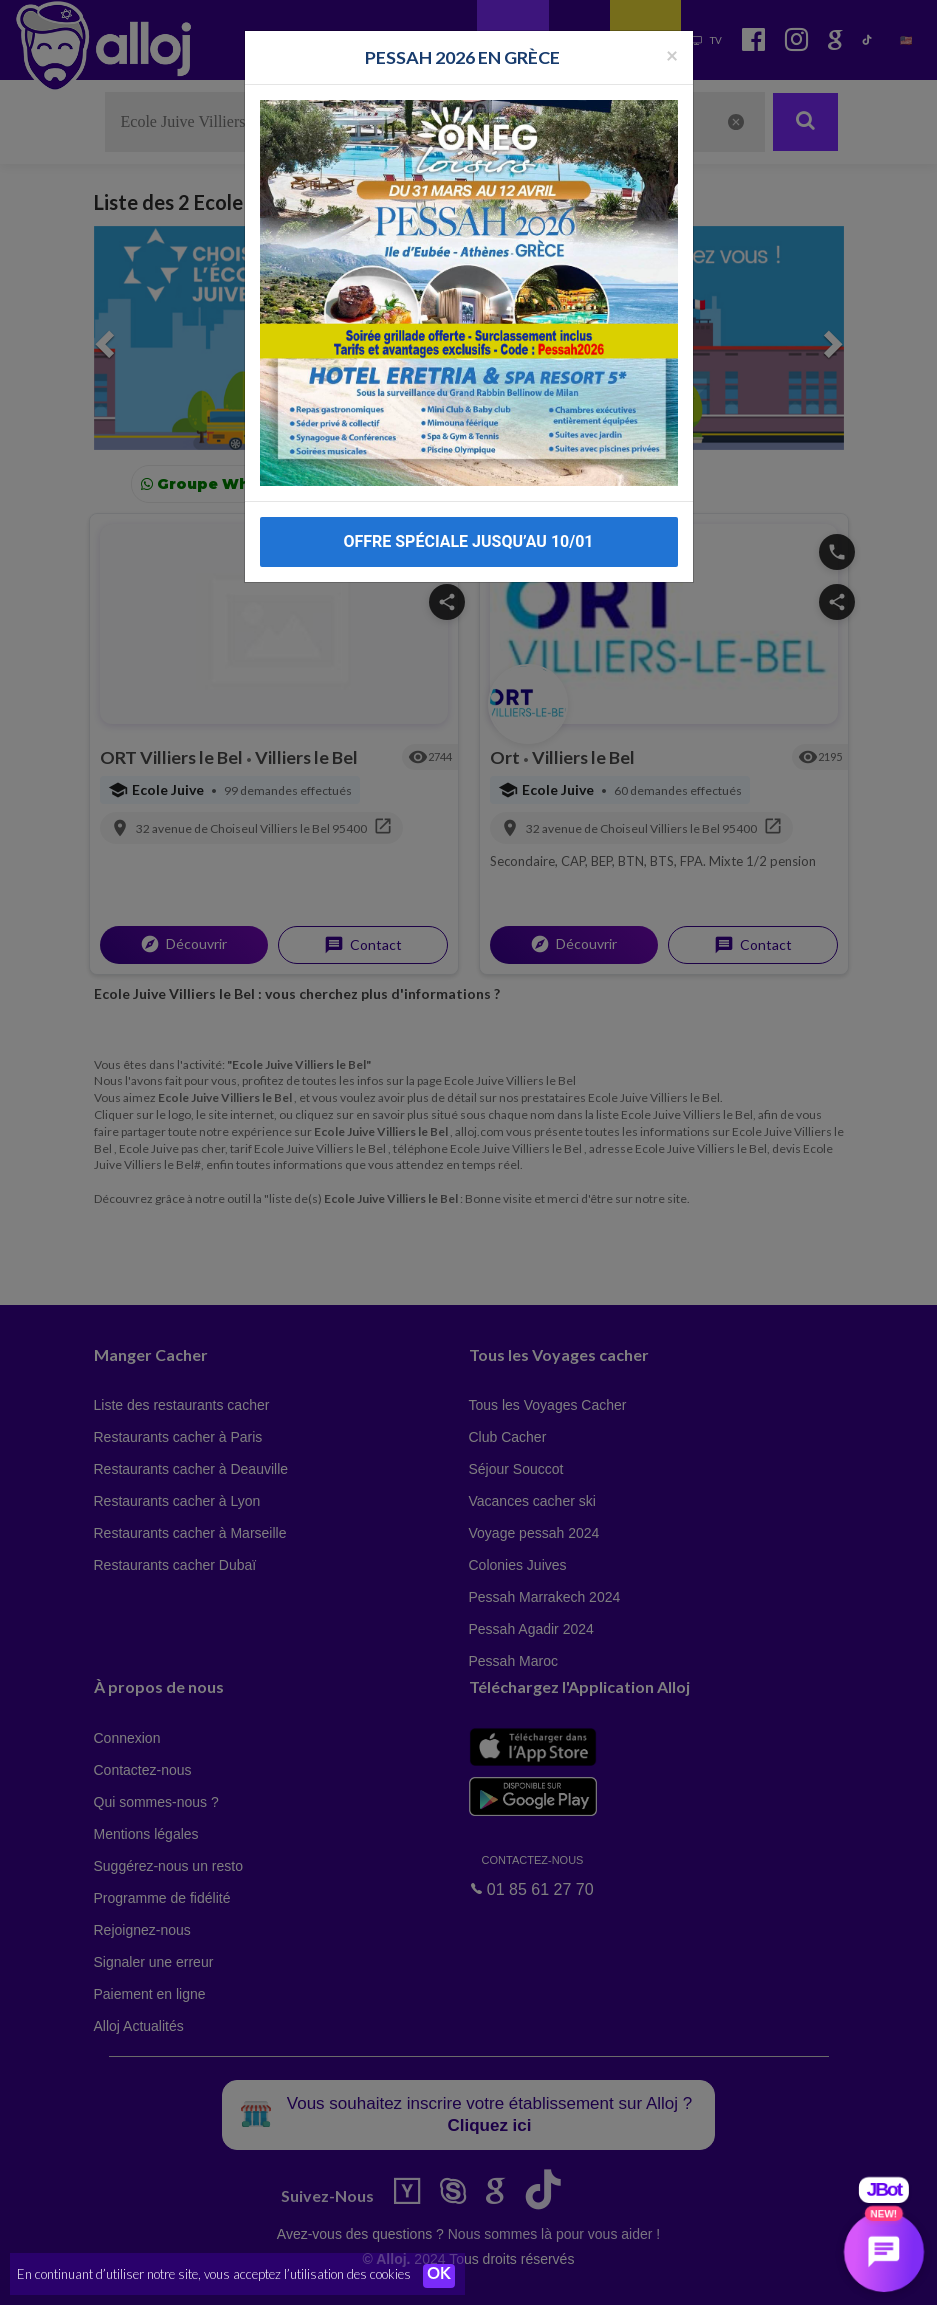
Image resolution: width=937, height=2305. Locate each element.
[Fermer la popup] (672, 44)
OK (440, 2276)
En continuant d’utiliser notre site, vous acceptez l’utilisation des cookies (214, 2275)
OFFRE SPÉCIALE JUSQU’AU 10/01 (468, 531)
